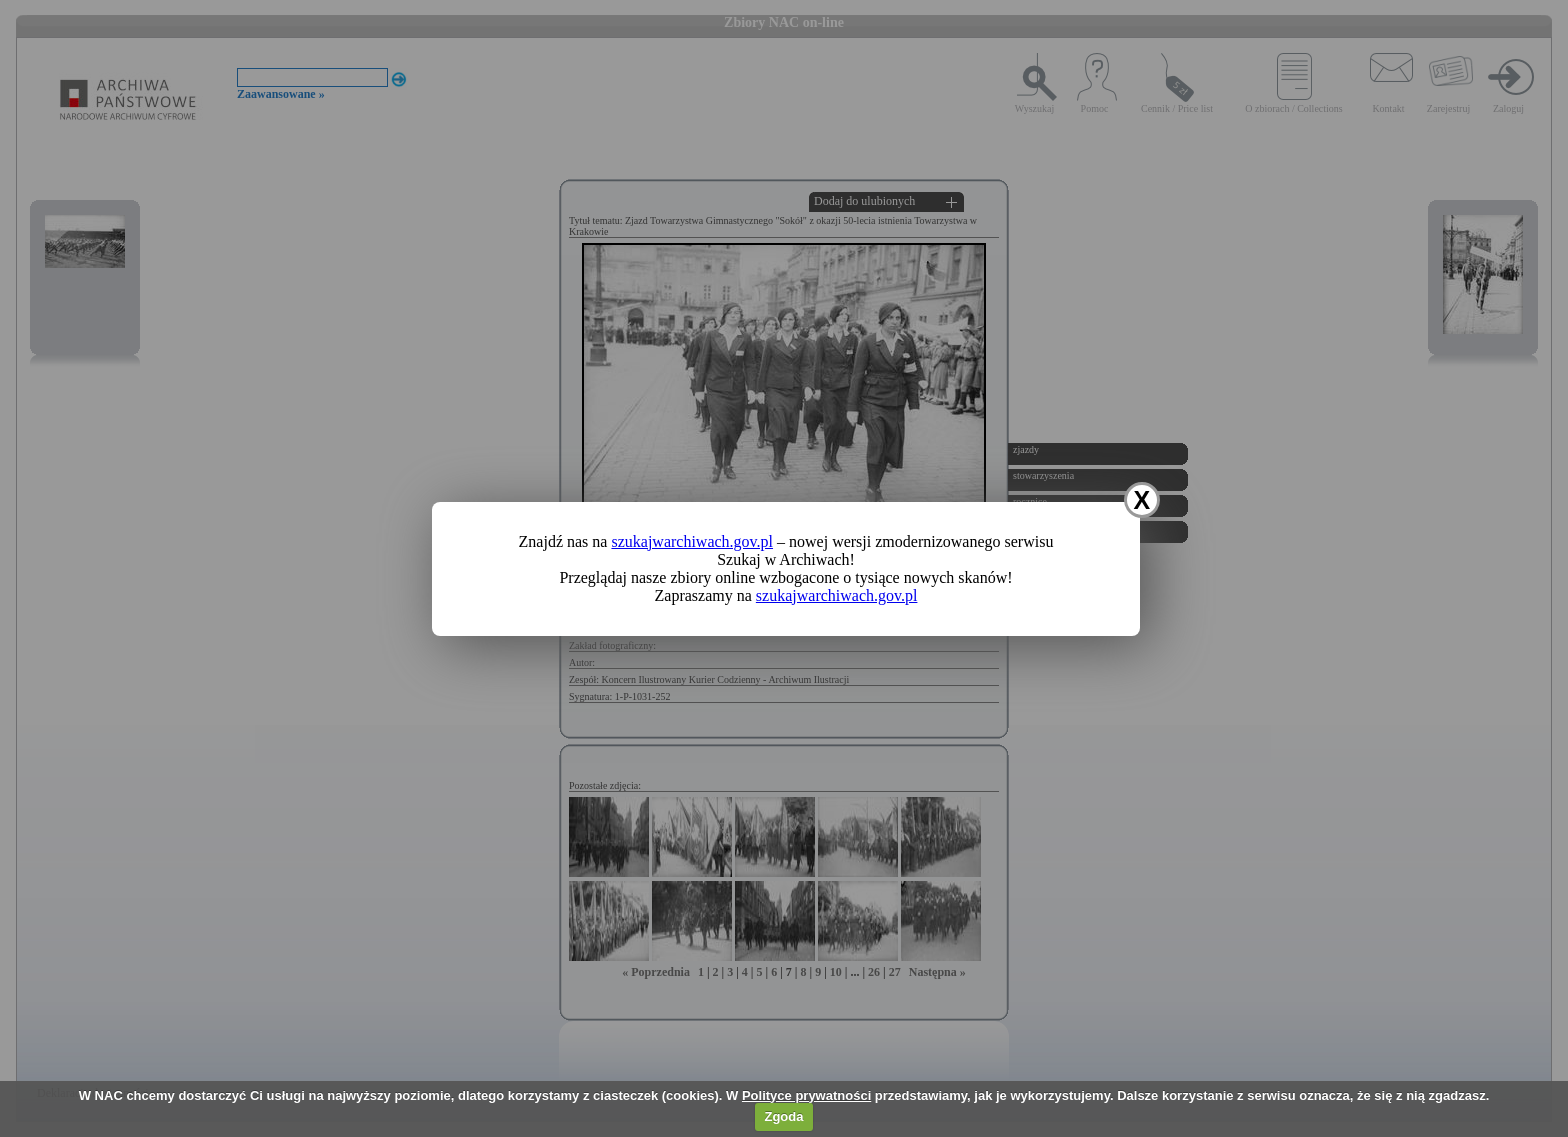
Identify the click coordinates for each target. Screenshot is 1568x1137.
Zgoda (783, 1116)
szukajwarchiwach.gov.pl (692, 541)
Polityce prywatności (806, 1095)
